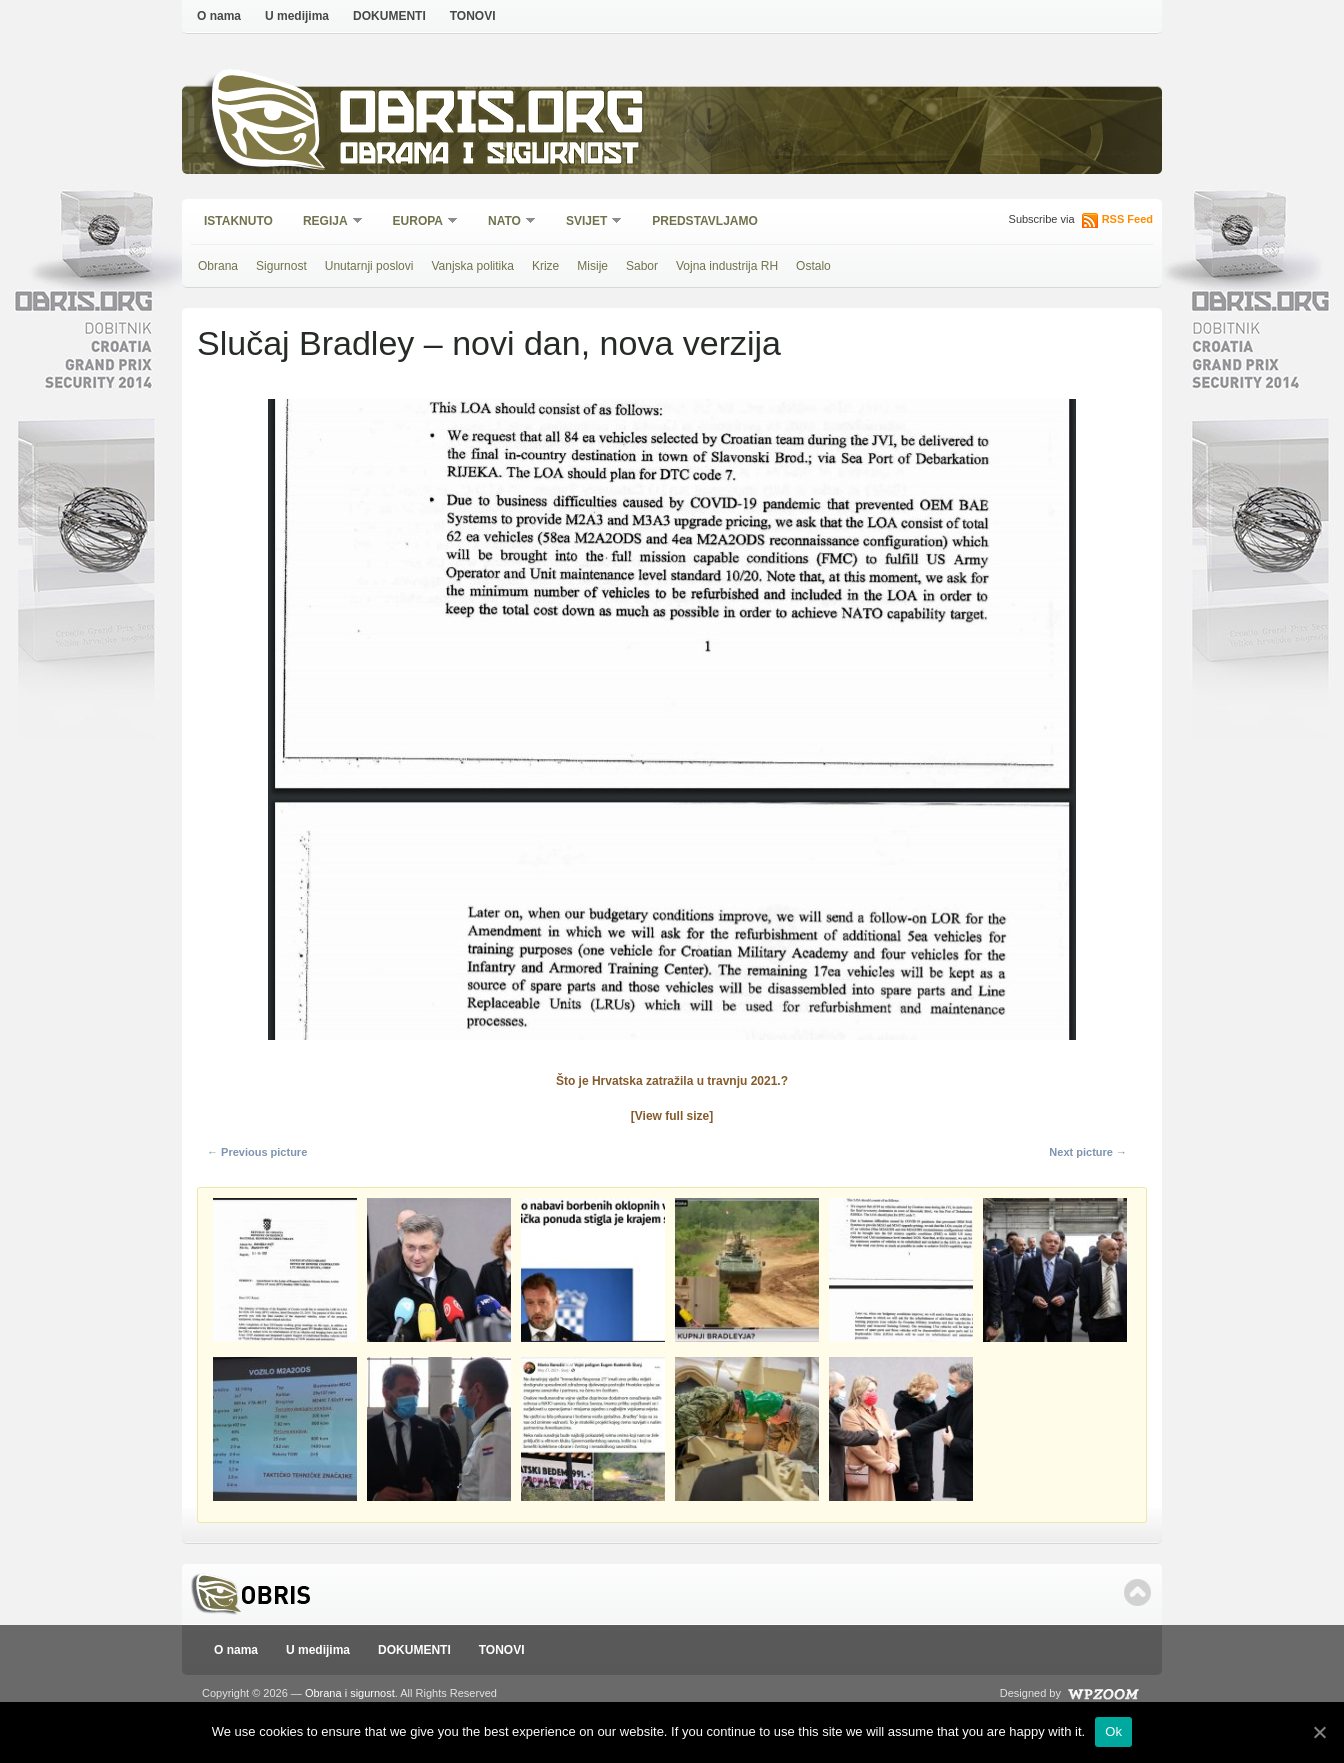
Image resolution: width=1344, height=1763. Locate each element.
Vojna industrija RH (727, 266)
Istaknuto (238, 221)
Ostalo (813, 266)
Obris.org (492, 117)
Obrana (218, 266)
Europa (419, 222)
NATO (505, 222)
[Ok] (1319, 1732)
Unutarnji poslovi (369, 266)
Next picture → (1088, 1152)
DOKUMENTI (389, 16)
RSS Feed (1127, 219)
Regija (326, 222)
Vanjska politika (472, 266)
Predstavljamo (705, 221)
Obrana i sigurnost (488, 156)
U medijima (297, 16)
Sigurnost (281, 266)
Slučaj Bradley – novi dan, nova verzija (489, 343)
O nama (219, 16)
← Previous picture (257, 1152)
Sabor (642, 266)
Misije (592, 266)
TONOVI (473, 16)
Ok (1113, 1731)
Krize (545, 266)
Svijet (587, 222)
